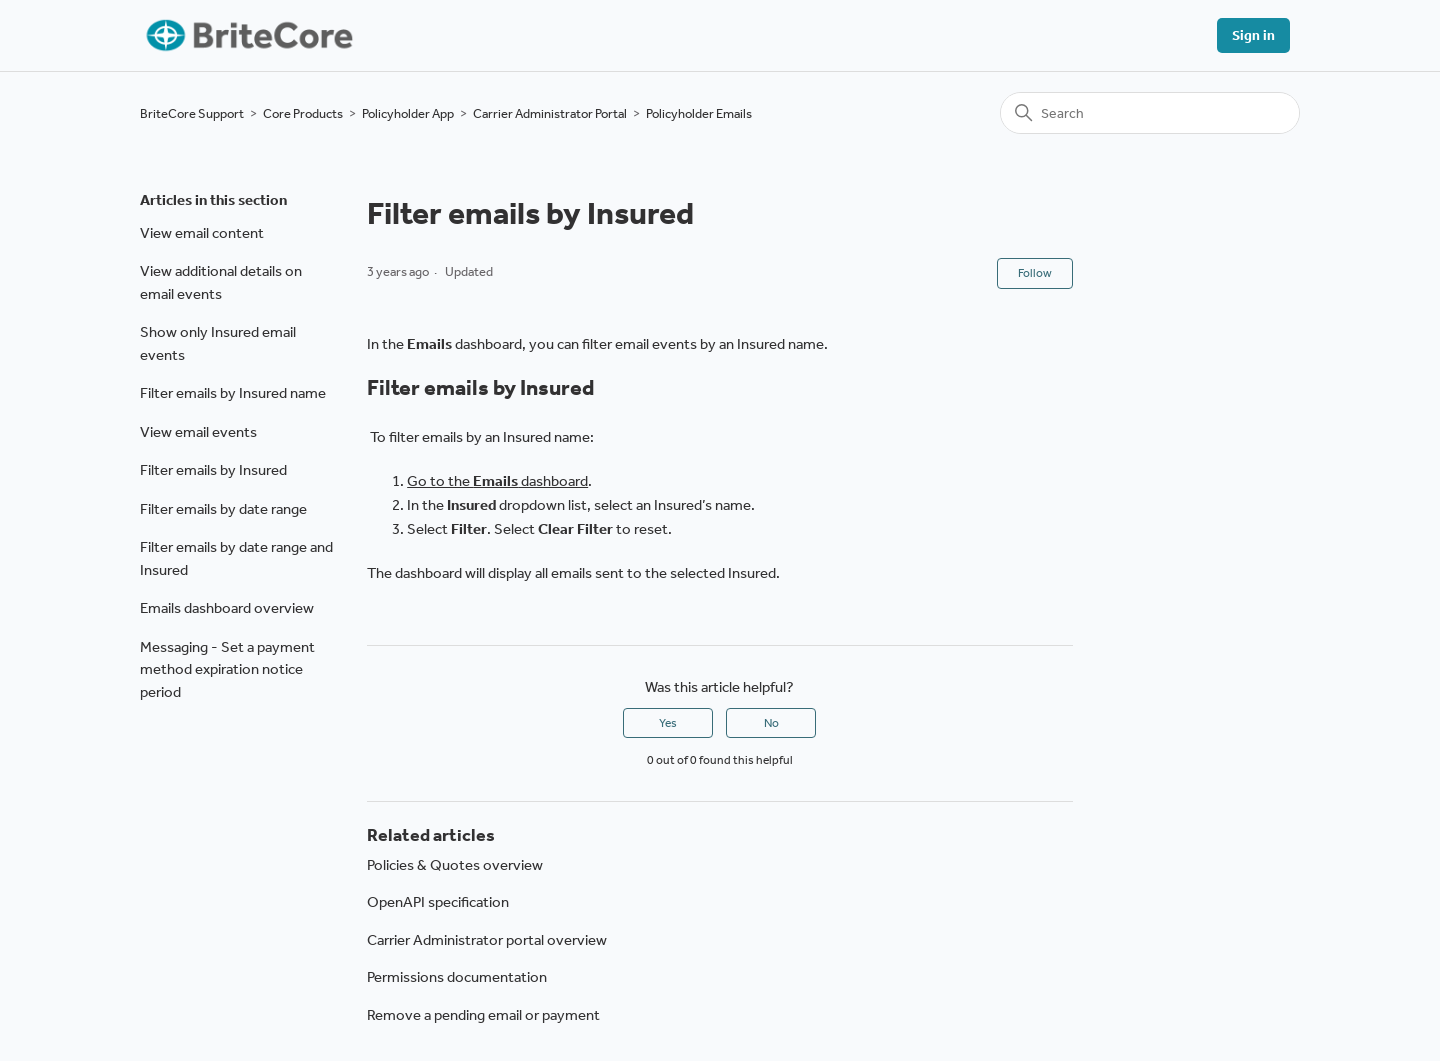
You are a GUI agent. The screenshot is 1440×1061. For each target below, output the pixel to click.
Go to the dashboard (497, 481)
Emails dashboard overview (227, 608)
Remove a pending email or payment (483, 1015)
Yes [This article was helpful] (668, 723)
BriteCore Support (192, 113)
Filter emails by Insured (213, 470)
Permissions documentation (457, 977)
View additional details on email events (221, 282)
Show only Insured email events (218, 343)
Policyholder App (408, 113)
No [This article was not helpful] (771, 723)
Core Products (303, 113)
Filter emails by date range (223, 509)
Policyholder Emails (699, 113)
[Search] (1150, 113)
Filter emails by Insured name (233, 393)
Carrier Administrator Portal (550, 113)
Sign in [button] (1253, 35)
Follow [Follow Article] (1035, 273)
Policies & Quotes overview (455, 865)
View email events (198, 432)
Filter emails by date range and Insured (236, 558)
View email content (202, 233)
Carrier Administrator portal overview (487, 940)
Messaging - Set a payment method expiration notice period (227, 669)
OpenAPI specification (438, 902)
